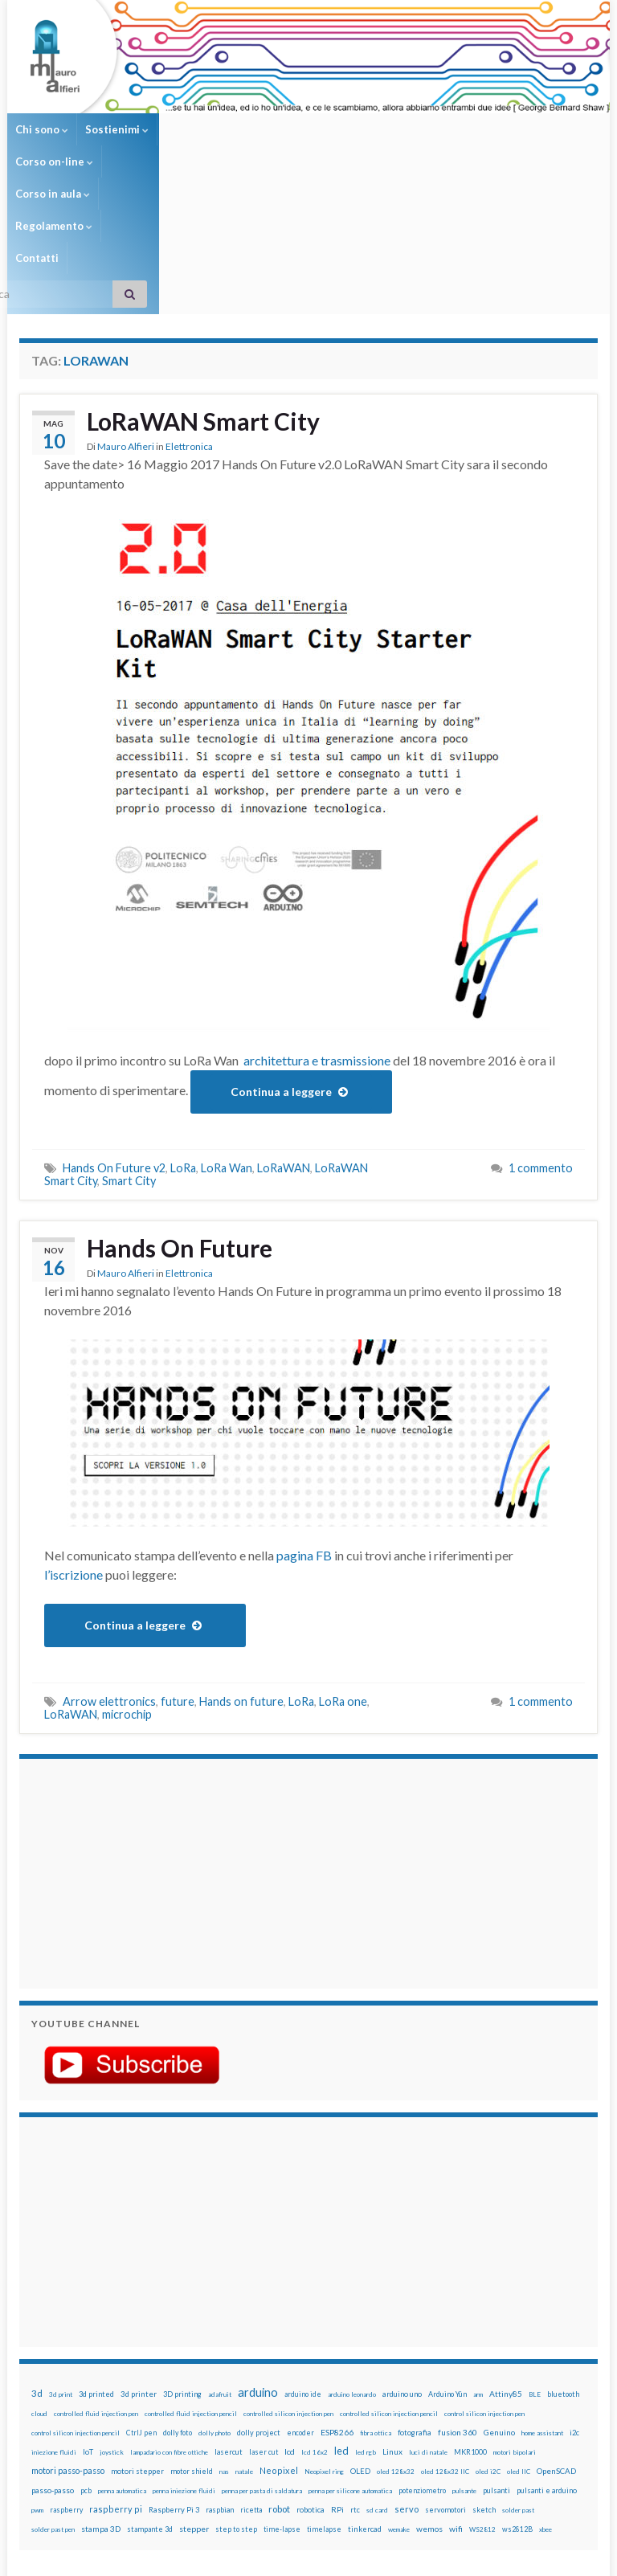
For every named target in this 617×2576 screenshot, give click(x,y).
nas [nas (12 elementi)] (224, 2343)
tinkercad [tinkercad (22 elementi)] (365, 2400)
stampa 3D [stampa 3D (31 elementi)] (101, 2400)
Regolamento (390, 129)
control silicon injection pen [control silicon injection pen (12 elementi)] (484, 2285)
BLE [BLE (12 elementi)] (535, 2266)
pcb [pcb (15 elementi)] (86, 2361)
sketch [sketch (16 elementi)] (484, 2381)
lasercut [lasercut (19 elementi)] (229, 2323)
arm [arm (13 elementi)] (478, 2266)
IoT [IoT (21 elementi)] (88, 2323)
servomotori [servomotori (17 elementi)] (445, 2381)
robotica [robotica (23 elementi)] (310, 2381)
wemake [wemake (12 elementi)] (399, 2401)
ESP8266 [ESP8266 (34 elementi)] (337, 2303)
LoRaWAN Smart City (203, 292)
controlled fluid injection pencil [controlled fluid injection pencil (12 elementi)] (191, 2285)
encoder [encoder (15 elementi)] (300, 2304)
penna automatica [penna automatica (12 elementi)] (122, 2362)
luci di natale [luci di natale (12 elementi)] (428, 2324)
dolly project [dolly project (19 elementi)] (258, 2304)
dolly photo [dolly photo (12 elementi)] (214, 2304)
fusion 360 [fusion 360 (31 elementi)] (457, 2303)
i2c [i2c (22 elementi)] (574, 2304)
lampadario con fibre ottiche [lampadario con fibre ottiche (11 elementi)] (169, 2324)
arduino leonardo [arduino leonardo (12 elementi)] (352, 2266)
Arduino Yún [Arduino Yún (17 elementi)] (447, 2265)
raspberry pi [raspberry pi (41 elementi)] (115, 2380)
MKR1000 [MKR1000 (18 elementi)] (470, 2323)
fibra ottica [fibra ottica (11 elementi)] (375, 2304)
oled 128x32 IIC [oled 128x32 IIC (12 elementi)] (445, 2343)
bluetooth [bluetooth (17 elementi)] (563, 2265)
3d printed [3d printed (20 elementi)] (96, 2265)
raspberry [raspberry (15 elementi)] (66, 2381)
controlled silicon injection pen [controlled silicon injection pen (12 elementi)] (288, 2285)
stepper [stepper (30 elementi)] (194, 2400)
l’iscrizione (74, 1446)
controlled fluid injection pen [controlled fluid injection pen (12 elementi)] (96, 2285)
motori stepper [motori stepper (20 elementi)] (137, 2342)
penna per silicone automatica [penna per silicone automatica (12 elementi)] (350, 2362)
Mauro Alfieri (125, 318)
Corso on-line (204, 129)
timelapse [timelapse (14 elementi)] (324, 2401)
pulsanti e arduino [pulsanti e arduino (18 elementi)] (547, 2361)
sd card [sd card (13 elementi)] (377, 2382)
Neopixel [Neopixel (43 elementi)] (278, 2342)
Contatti (467, 129)
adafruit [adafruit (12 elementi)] (219, 2266)
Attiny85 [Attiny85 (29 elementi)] (505, 2265)
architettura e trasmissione (316, 931)
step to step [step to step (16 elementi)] (236, 2400)
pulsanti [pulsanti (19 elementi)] (496, 2361)
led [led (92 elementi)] (341, 2322)
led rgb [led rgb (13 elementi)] (365, 2324)
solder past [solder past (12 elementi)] (518, 2382)
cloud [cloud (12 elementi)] (39, 2285)
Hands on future (241, 1573)
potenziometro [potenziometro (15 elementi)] (422, 2361)
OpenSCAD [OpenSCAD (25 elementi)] (556, 2342)
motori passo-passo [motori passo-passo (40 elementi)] (67, 2342)
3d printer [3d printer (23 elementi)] (139, 2265)
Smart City (129, 1052)
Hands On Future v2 (114, 1039)
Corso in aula (297, 129)
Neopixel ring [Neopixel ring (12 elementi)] (324, 2343)
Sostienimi (117, 129)
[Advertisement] (131, 1742)
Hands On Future (179, 1119)
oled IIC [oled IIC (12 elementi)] (518, 2343)
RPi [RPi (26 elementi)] (337, 2381)
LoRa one (343, 1573)
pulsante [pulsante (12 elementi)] (464, 2362)
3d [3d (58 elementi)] (37, 2264)
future (177, 1573)
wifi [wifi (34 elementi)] (456, 2400)
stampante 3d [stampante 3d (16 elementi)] (150, 2400)
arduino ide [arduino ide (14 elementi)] (302, 2266)
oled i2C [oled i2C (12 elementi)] (488, 2343)
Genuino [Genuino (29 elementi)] (499, 2303)
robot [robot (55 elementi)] (279, 2380)
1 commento (541, 1039)
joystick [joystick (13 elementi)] (112, 2324)
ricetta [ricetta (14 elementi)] (251, 2382)
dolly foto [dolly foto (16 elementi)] (177, 2304)
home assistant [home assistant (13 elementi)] (542, 2304)
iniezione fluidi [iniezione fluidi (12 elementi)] (53, 2324)
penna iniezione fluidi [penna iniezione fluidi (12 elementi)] (184, 2362)
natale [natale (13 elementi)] (244, 2343)
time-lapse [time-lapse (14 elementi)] (282, 2401)
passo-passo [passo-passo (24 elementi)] (52, 2361)
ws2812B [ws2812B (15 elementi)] (517, 2400)
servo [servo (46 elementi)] (406, 2380)
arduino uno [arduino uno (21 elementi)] (402, 2265)
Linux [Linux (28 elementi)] (392, 2323)
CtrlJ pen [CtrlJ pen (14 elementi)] (141, 2304)
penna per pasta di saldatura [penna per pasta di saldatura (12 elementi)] (262, 2362)
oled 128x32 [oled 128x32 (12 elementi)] (396, 2343)
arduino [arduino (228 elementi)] (258, 2264)
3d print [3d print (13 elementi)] (60, 2266)
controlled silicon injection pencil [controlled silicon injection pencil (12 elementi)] (389, 2285)
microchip (127, 1586)
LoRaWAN (283, 1039)
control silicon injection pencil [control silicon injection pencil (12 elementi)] (75, 2304)
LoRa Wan (226, 1039)
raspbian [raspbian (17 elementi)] (220, 2381)
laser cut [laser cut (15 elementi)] (263, 2323)
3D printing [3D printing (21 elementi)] (182, 2265)
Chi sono (41, 129)
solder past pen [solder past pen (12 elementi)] (53, 2401)
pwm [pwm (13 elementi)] (37, 2382)
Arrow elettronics (109, 1573)
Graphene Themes (154, 2556)
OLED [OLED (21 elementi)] (360, 2342)
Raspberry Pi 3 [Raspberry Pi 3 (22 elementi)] (174, 2381)
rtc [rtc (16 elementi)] (355, 2381)
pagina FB (304, 1426)
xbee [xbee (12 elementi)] (545, 2401)
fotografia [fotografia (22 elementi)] (414, 2304)
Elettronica (189, 318)
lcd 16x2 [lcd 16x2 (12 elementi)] (314, 2324)
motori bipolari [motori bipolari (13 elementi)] (514, 2324)
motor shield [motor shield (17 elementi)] (191, 2342)
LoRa (183, 1039)
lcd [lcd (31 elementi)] (289, 2323)
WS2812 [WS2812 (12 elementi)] (482, 2401)
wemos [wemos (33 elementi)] (429, 2400)
